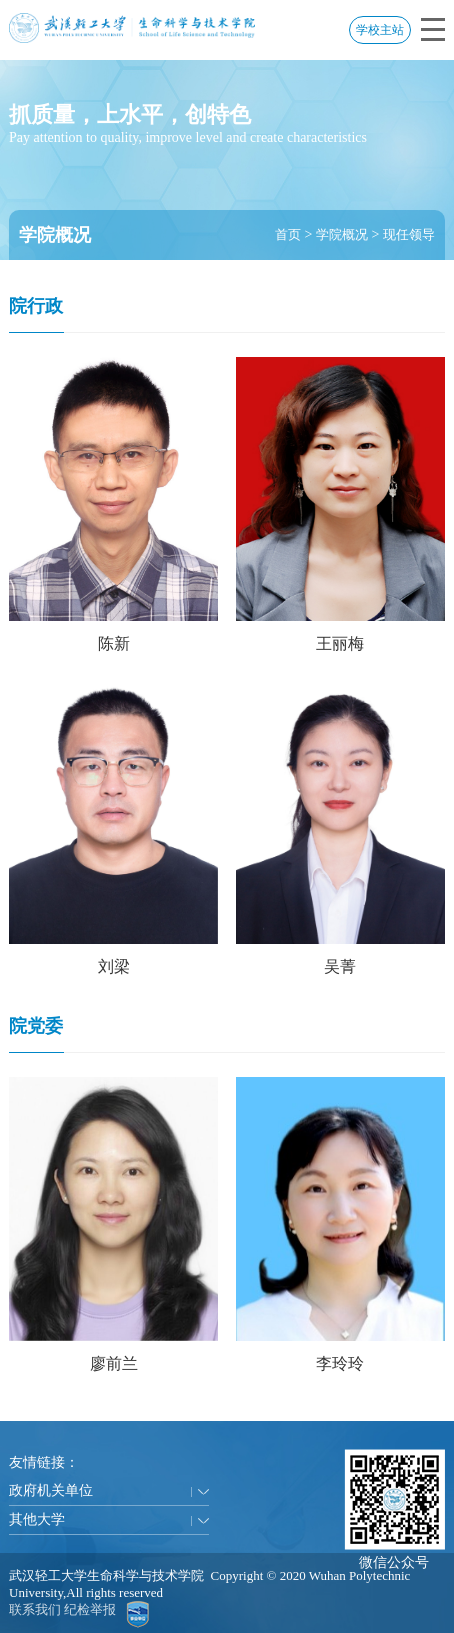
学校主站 (380, 30)
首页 (288, 234)
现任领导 (409, 234)
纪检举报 (90, 1609)
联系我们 (35, 1609)
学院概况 (342, 234)
